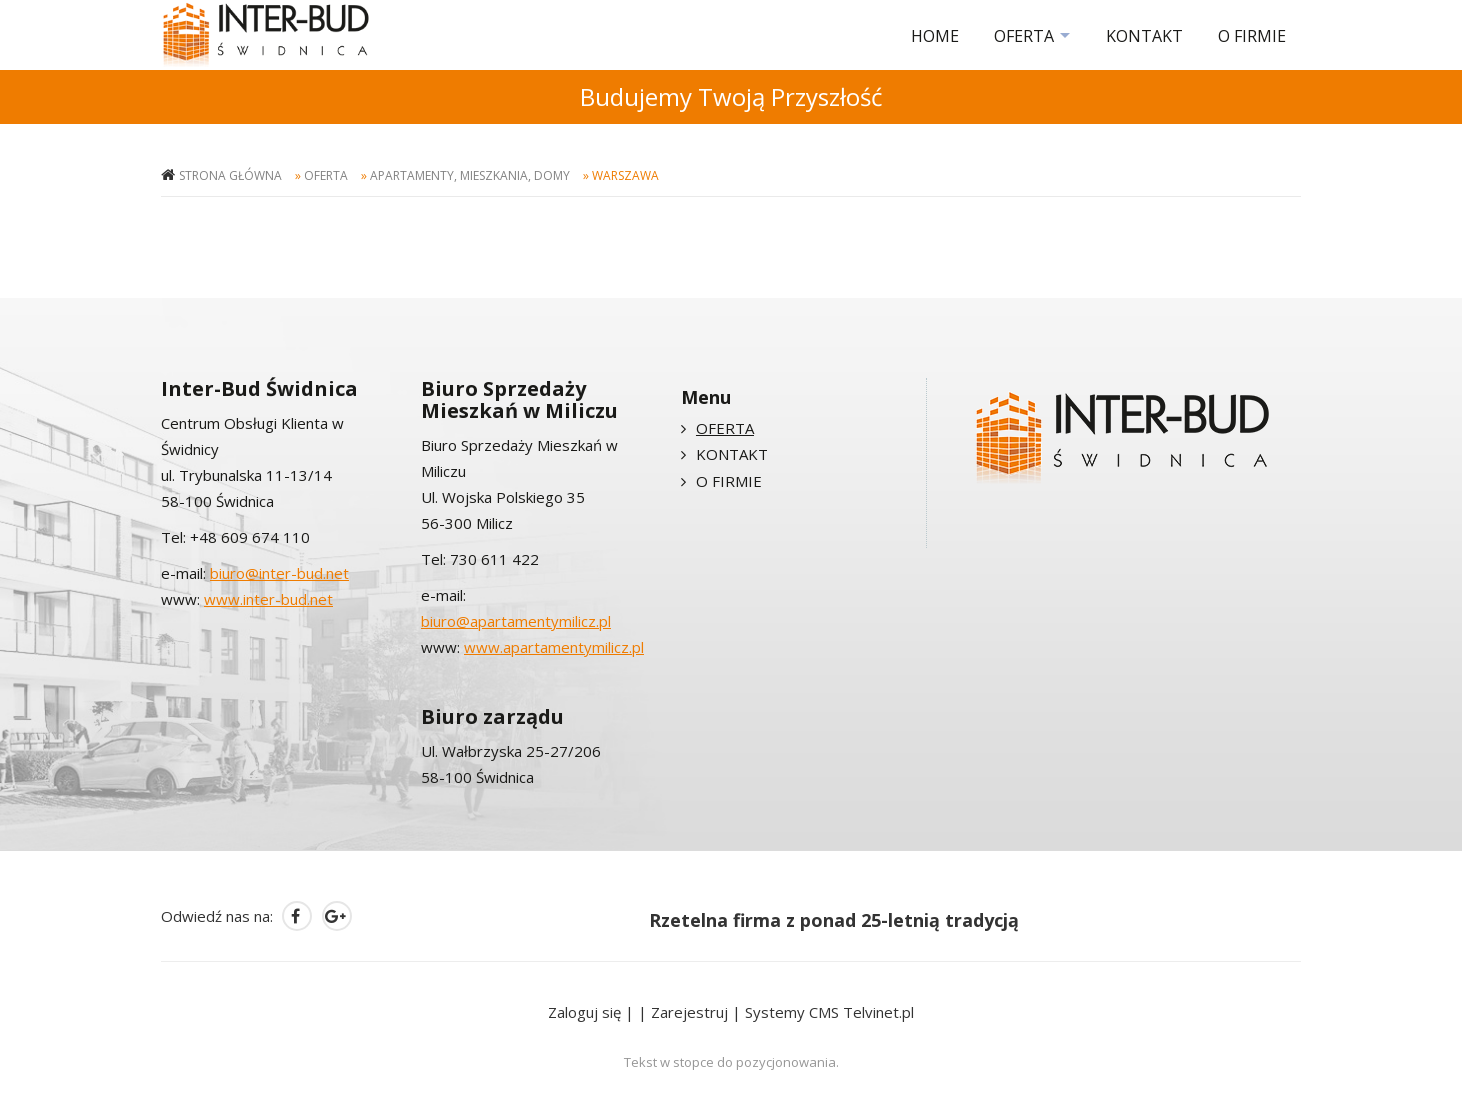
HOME (935, 36)
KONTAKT (1144, 36)
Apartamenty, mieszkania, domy (470, 175)
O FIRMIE (1252, 36)
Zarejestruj (689, 1012)
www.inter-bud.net (268, 599)
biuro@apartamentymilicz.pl (516, 621)
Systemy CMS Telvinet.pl (829, 1012)
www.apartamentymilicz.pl (554, 647)
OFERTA (1024, 36)
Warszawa (625, 175)
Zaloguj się (584, 1012)
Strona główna (230, 175)
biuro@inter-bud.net (279, 573)
